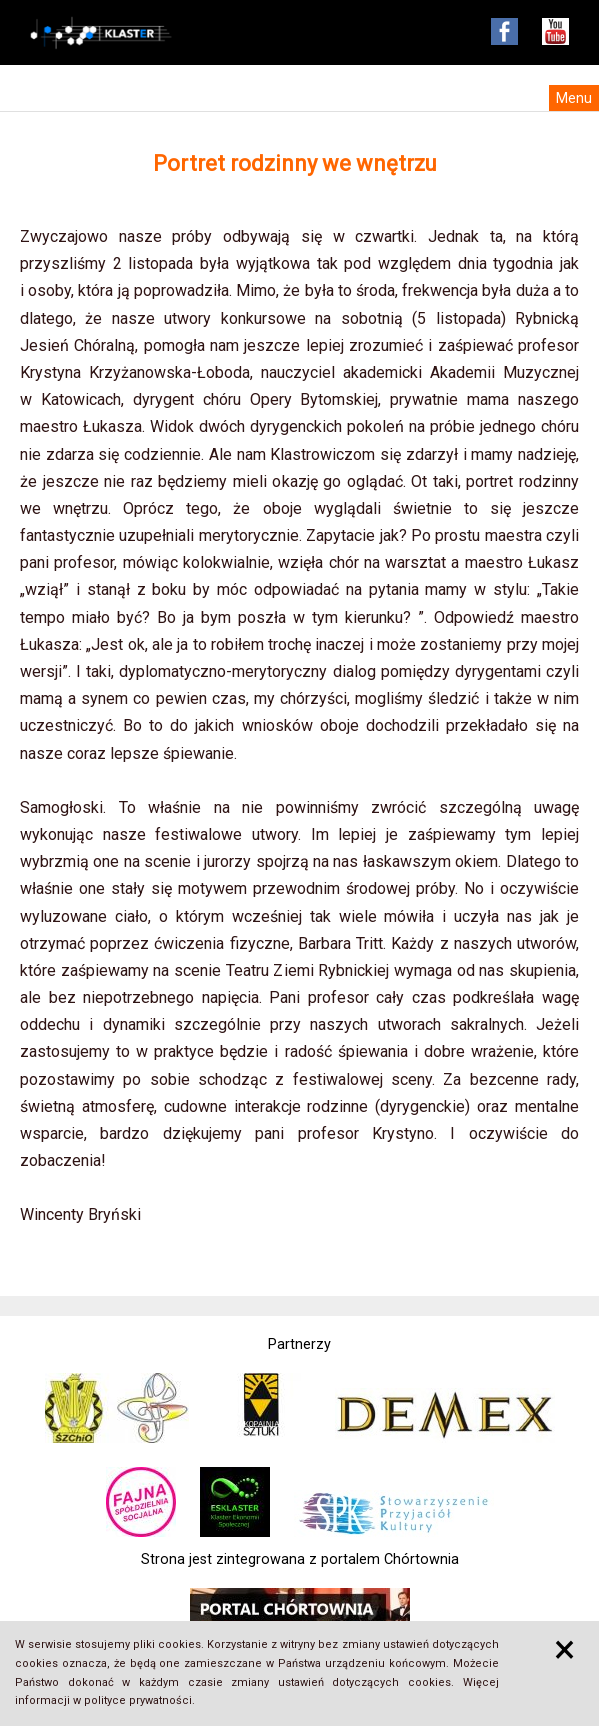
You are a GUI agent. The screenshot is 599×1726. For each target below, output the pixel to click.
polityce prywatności (138, 1700)
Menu (574, 98)
